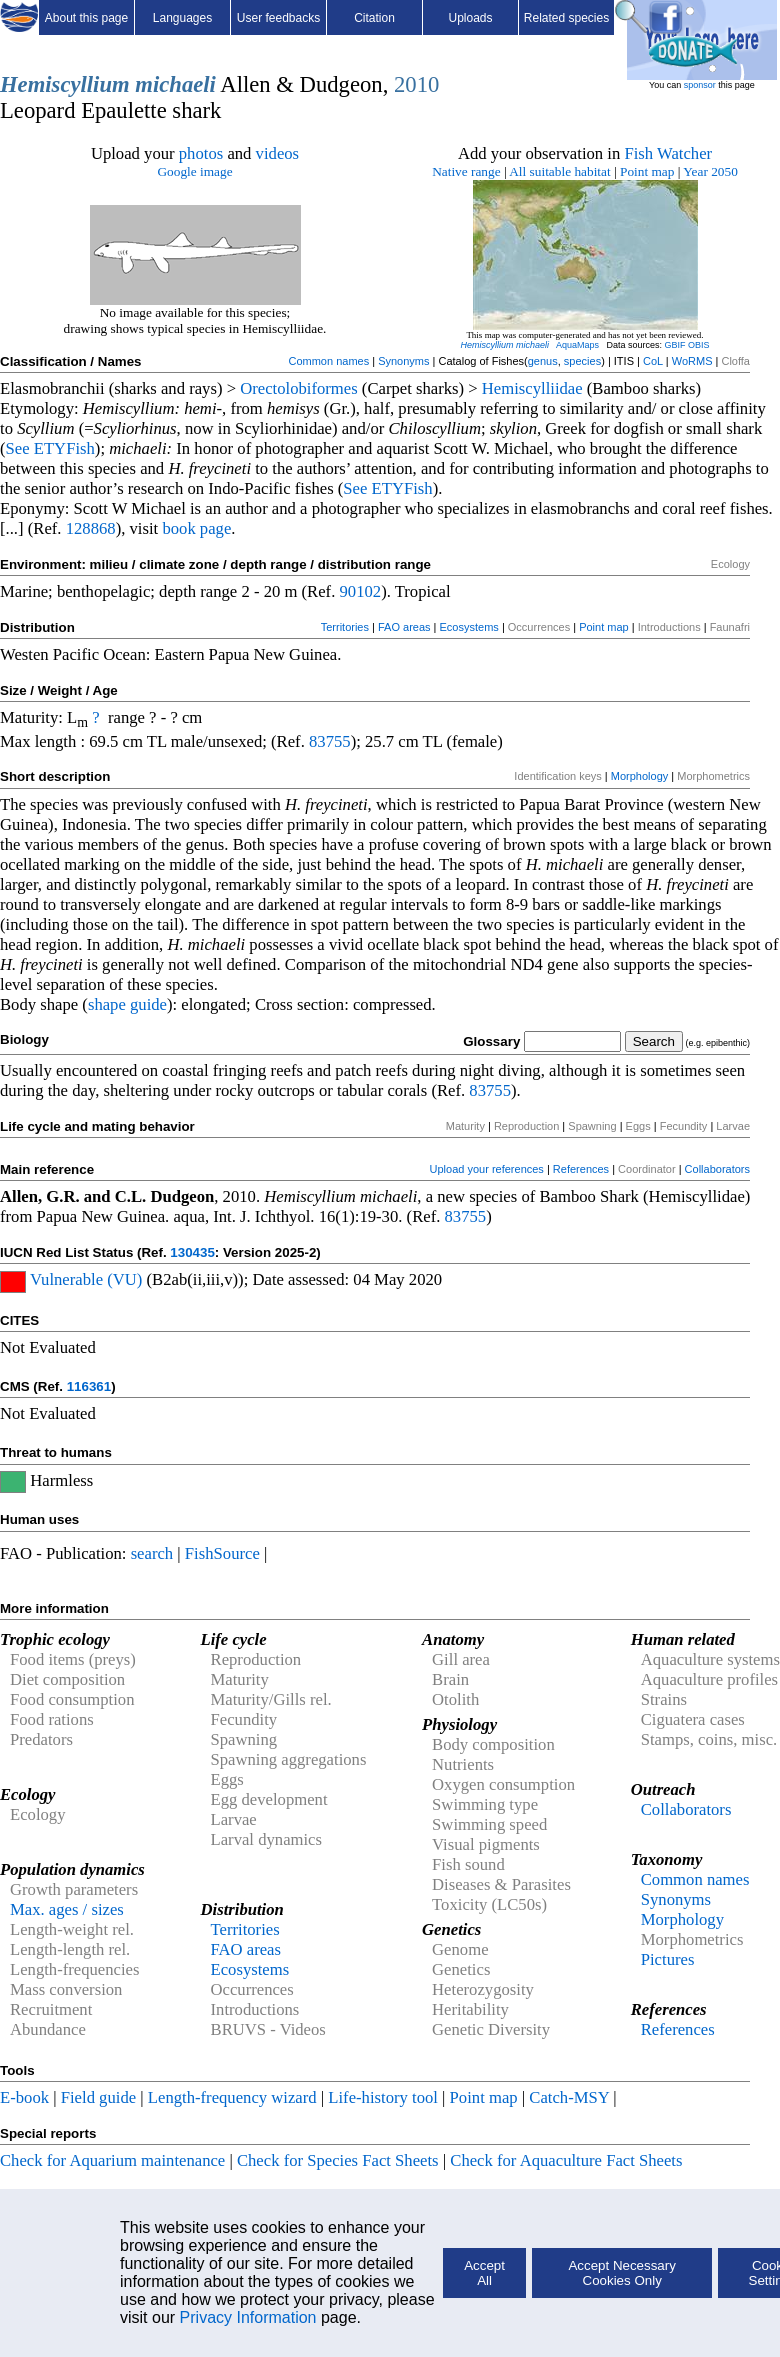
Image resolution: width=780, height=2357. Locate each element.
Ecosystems (469, 627)
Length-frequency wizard (232, 2097)
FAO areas (404, 627)
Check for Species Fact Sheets (338, 2160)
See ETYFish (50, 448)
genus (543, 361)
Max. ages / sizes (67, 1909)
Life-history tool (383, 2097)
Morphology (639, 776)
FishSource (222, 1553)
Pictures (668, 1959)
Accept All (484, 2273)
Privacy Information (248, 2317)
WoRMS (692, 361)
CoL (653, 361)
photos (201, 153)
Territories (345, 627)
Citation (374, 18)
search (152, 1553)
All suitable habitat (559, 171)
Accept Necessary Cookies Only (621, 2273)
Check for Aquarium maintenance (112, 2160)
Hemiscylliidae (532, 388)
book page (196, 528)
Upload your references (487, 1169)
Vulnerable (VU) (86, 1279)
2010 (416, 84)
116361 (89, 1386)
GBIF (675, 345)
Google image (194, 171)
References (581, 1169)
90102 (361, 591)
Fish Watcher (668, 153)
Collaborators (717, 1169)
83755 (330, 741)
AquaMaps (577, 345)
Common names (328, 361)
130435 (192, 1252)
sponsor (700, 85)
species (582, 361)
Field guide (98, 2097)
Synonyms (403, 361)
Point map (647, 171)
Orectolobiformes (298, 388)
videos (278, 153)
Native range (466, 171)
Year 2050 (710, 171)
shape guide (127, 1004)
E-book (24, 2097)
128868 (91, 528)
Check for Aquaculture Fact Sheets (566, 2160)
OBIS (699, 345)
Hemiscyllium (65, 84)
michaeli (175, 84)
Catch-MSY (569, 2097)
